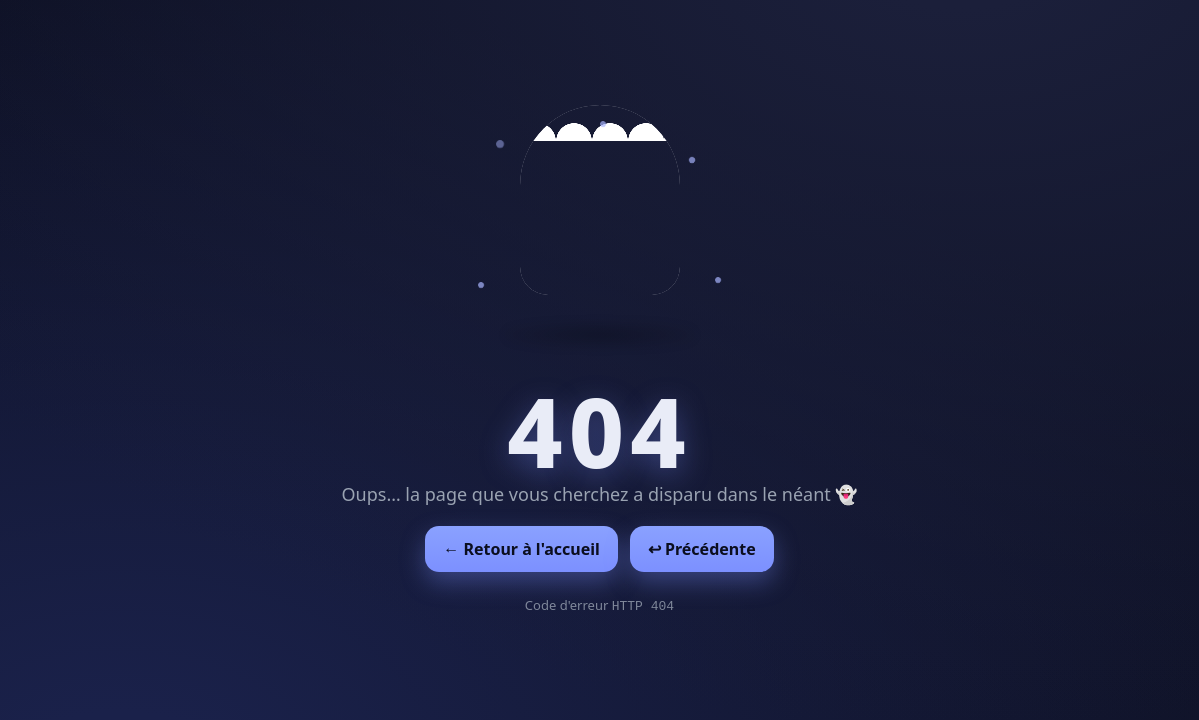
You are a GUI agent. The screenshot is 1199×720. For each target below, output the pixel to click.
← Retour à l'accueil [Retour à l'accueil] (521, 549)
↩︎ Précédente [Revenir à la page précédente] (702, 549)
